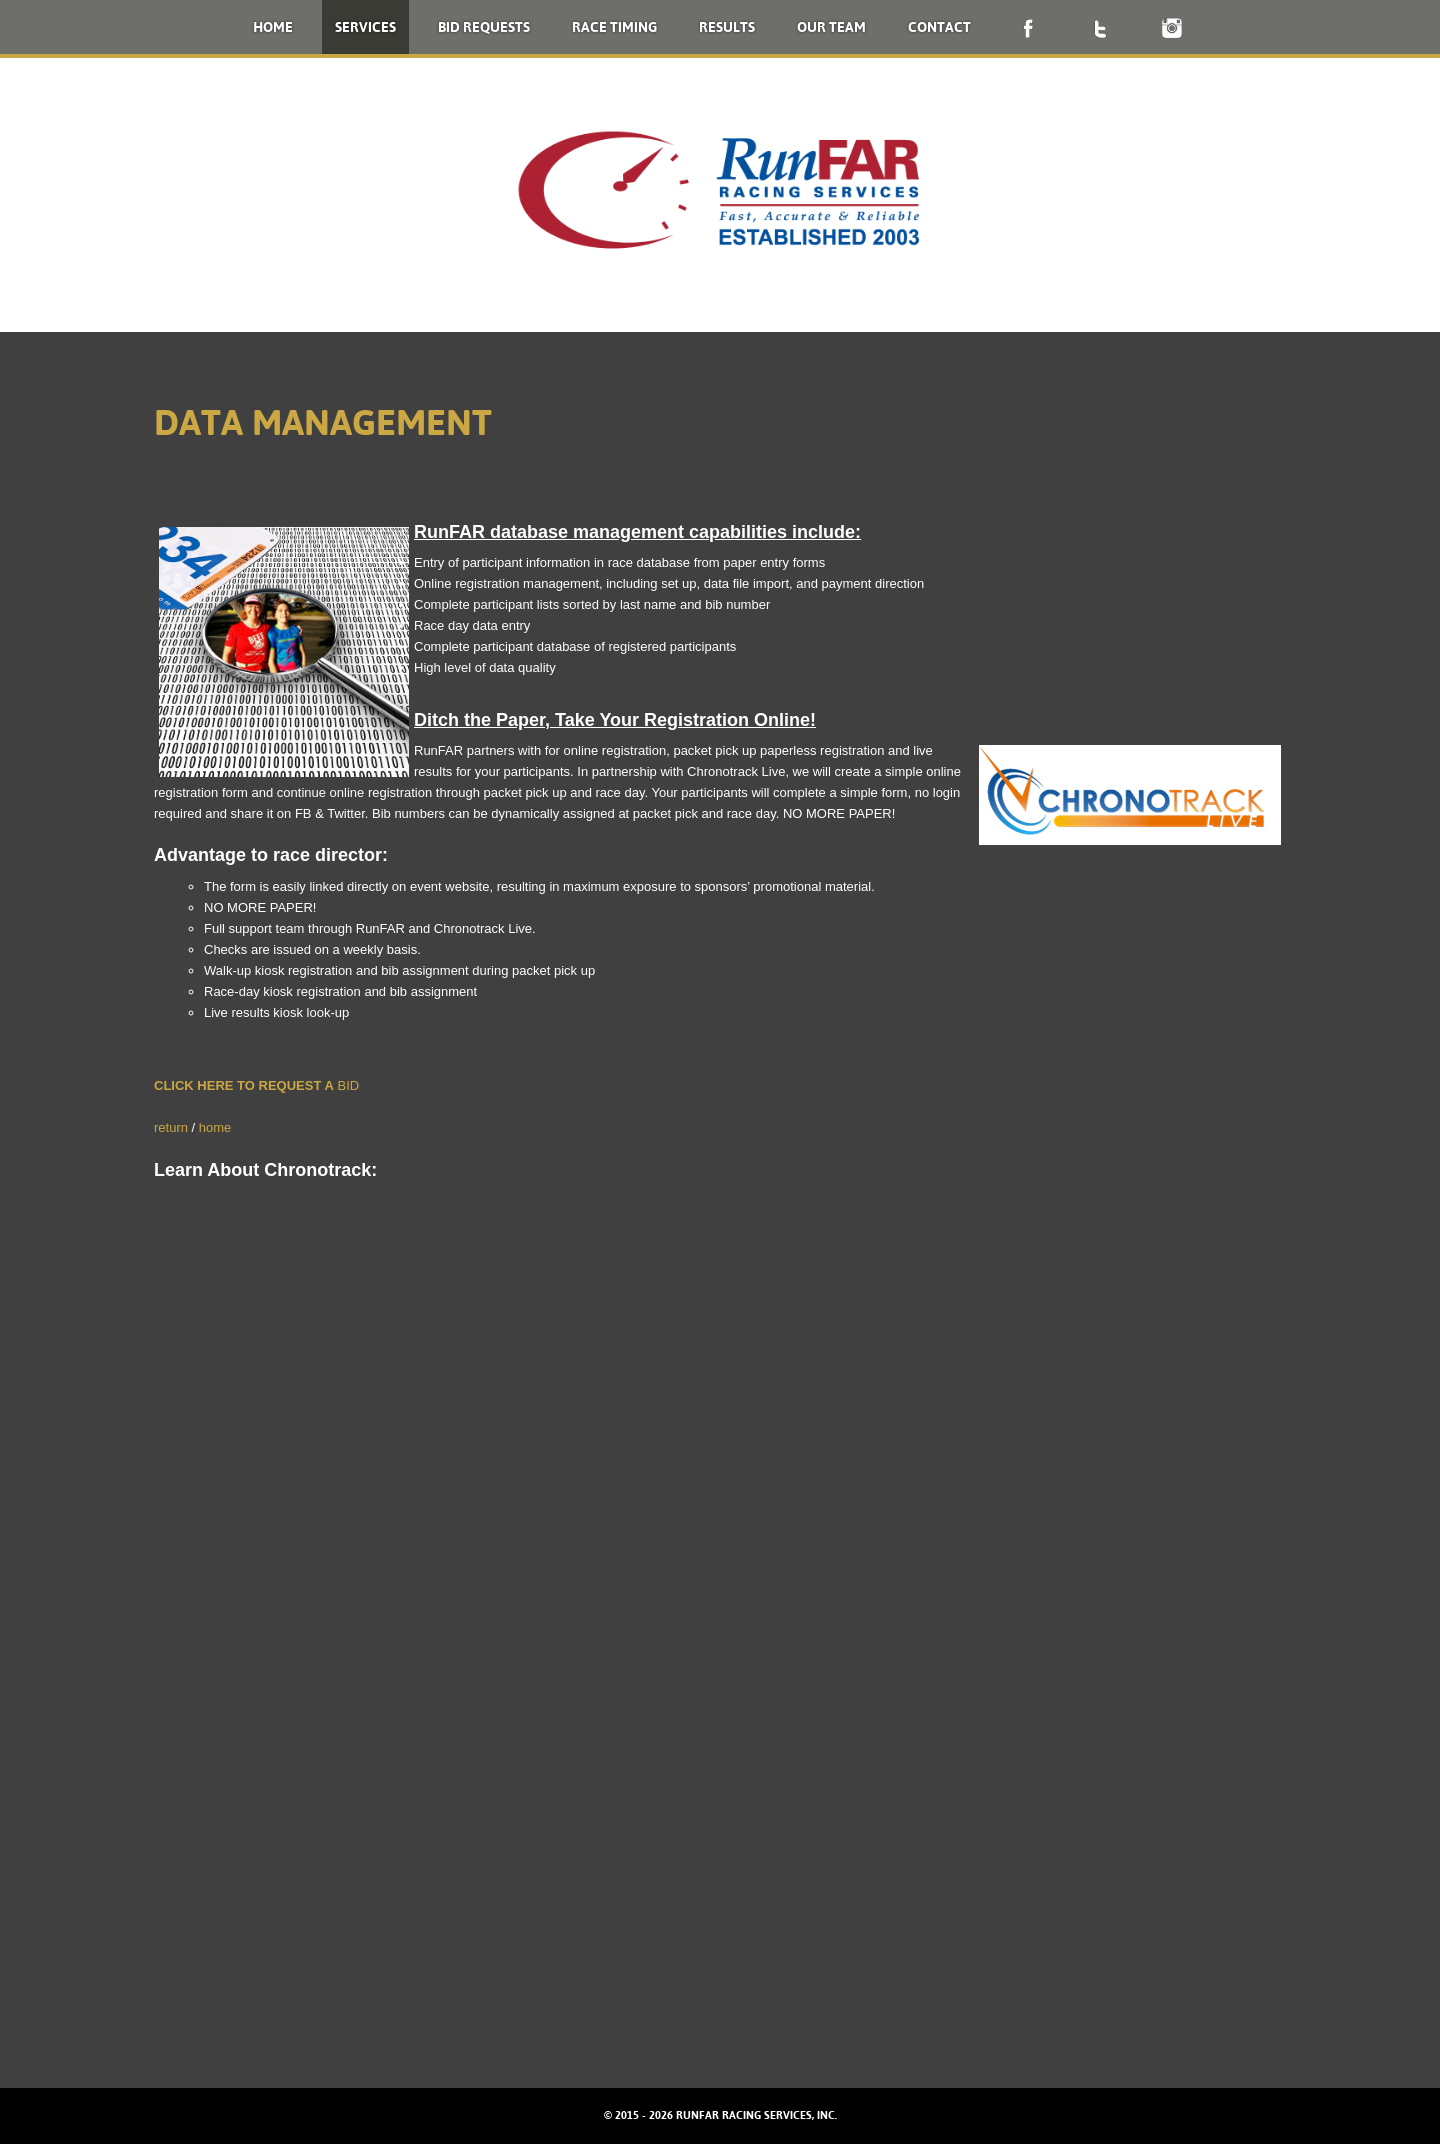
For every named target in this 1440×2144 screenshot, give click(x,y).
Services (365, 27)
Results (727, 27)
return (171, 1127)
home (215, 1127)
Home (273, 27)
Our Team (831, 27)
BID (346, 1085)
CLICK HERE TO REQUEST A (244, 1085)
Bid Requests (484, 27)
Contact (939, 27)
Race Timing (614, 27)
